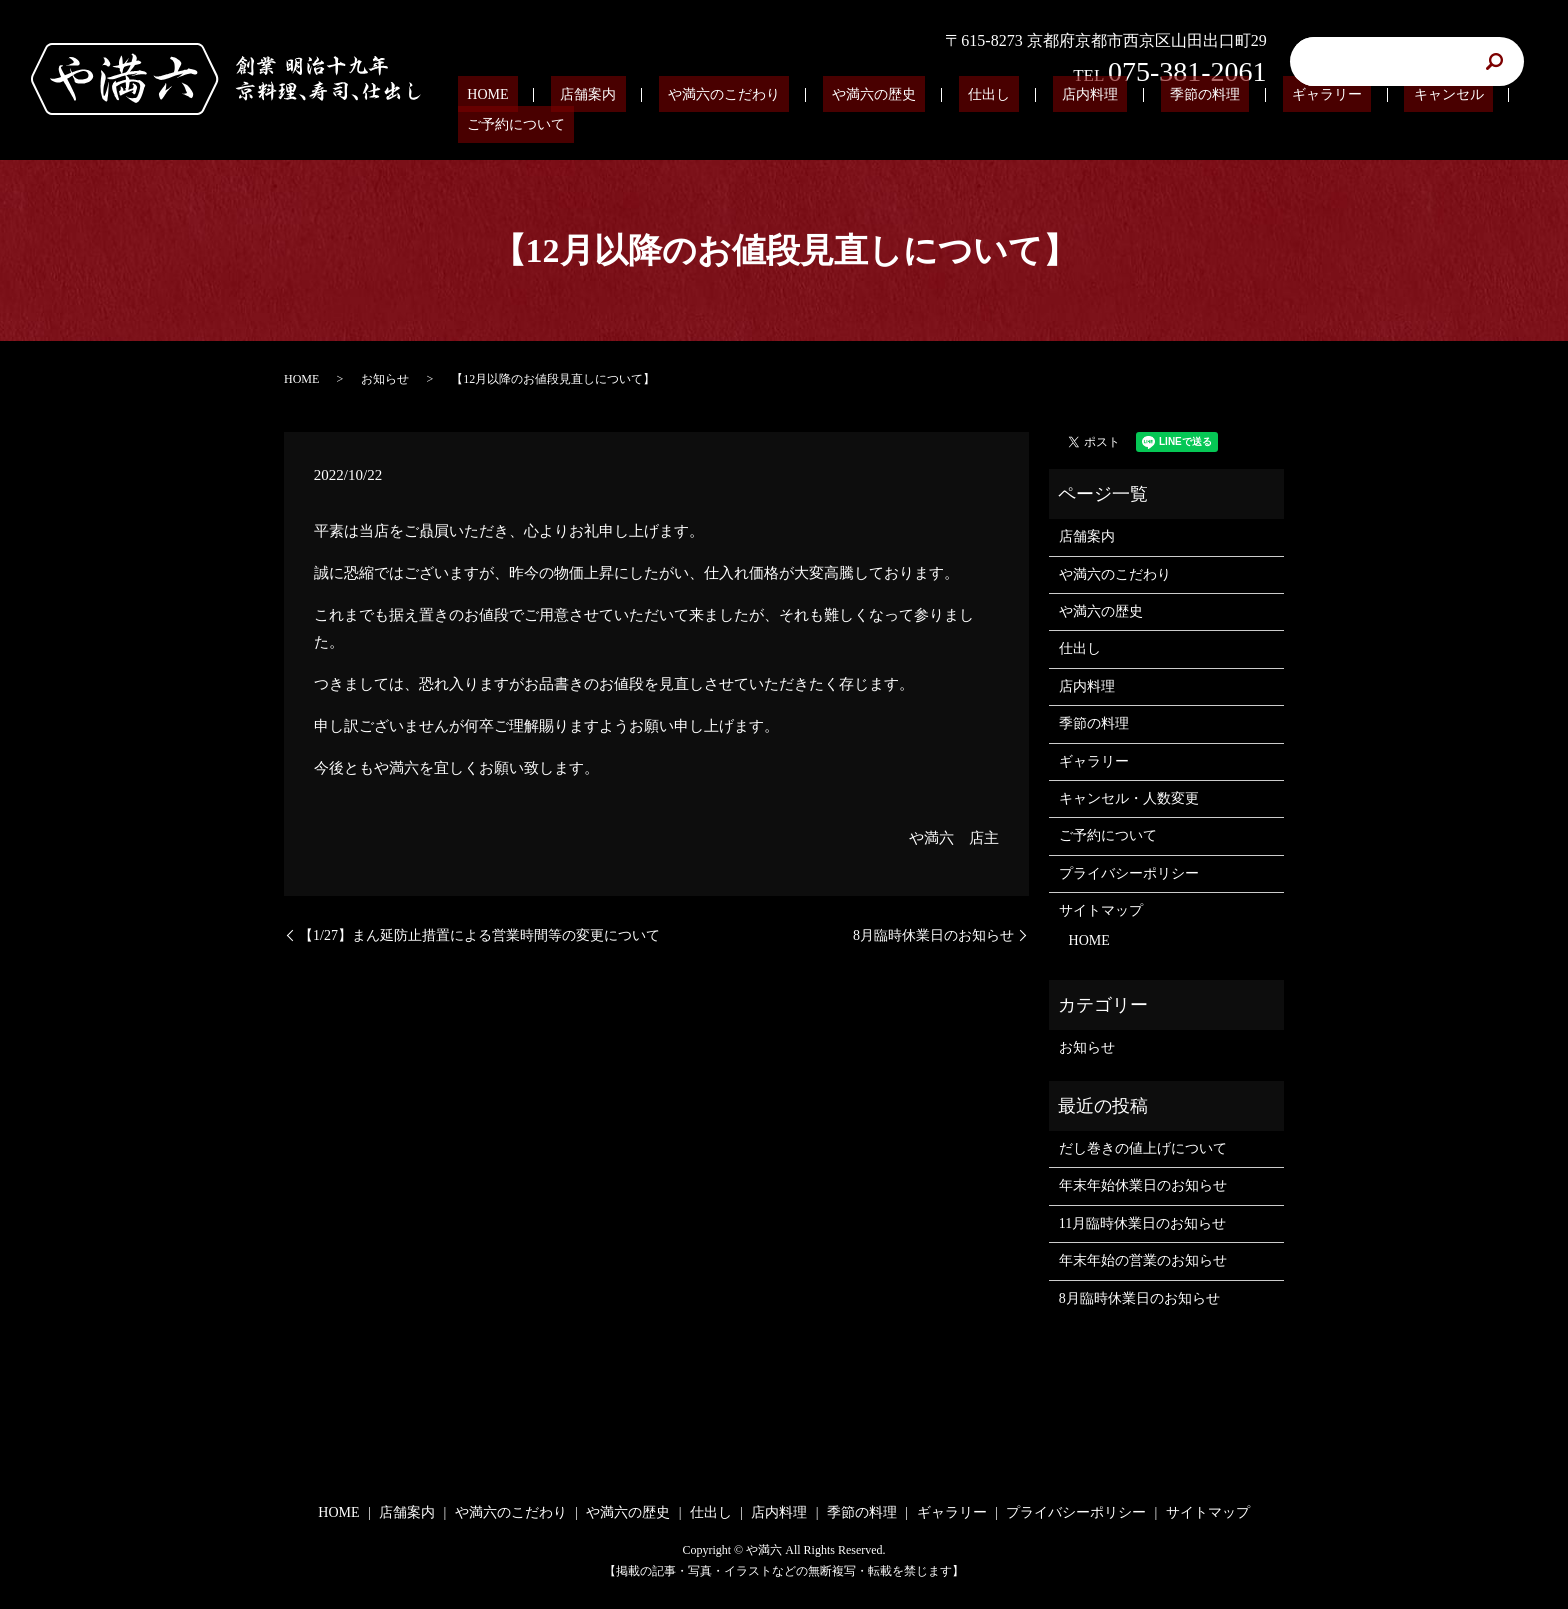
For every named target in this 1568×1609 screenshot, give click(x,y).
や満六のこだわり (739, 125)
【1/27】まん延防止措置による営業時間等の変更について (479, 935)
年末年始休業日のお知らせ (1143, 1185)
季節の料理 (1146, 125)
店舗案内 (621, 125)
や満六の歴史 (870, 125)
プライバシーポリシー (1129, 873)
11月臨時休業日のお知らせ (1142, 1223)
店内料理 (1049, 125)
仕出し (967, 125)
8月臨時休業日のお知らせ (933, 935)
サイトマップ (1101, 910)
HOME (538, 125)
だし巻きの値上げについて (1143, 1148)
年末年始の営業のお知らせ (1143, 1260)
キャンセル (1353, 125)
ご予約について (1471, 125)
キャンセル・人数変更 (1129, 798)
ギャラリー (1250, 125)
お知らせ (385, 379)
